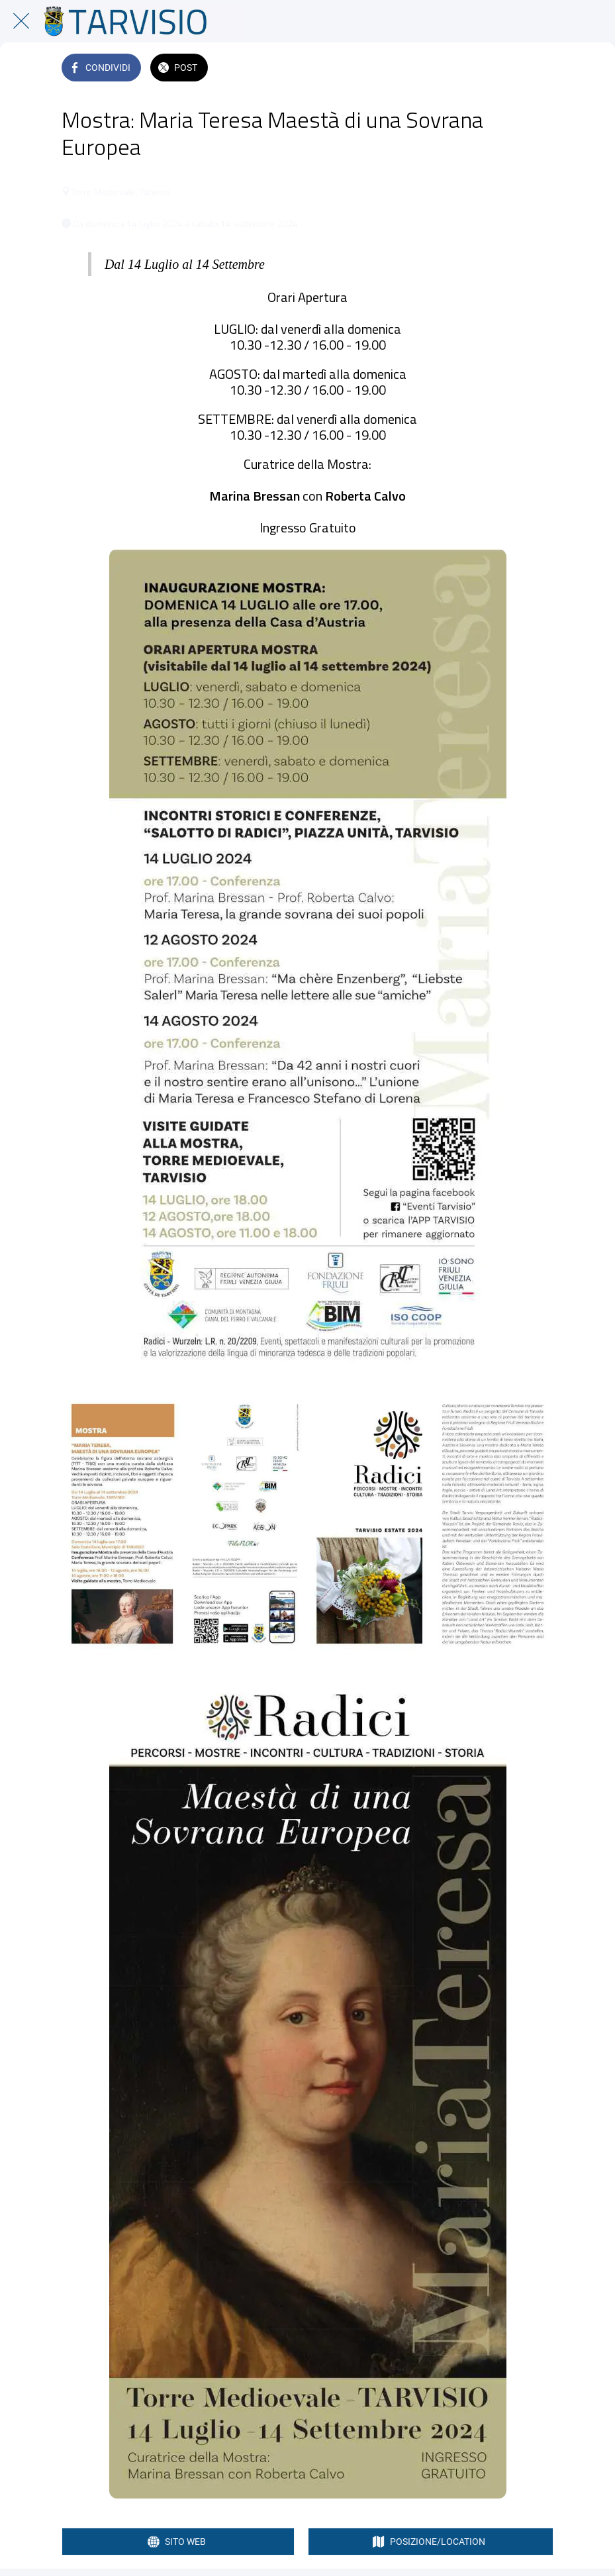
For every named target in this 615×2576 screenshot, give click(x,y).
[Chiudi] (21, 21)
